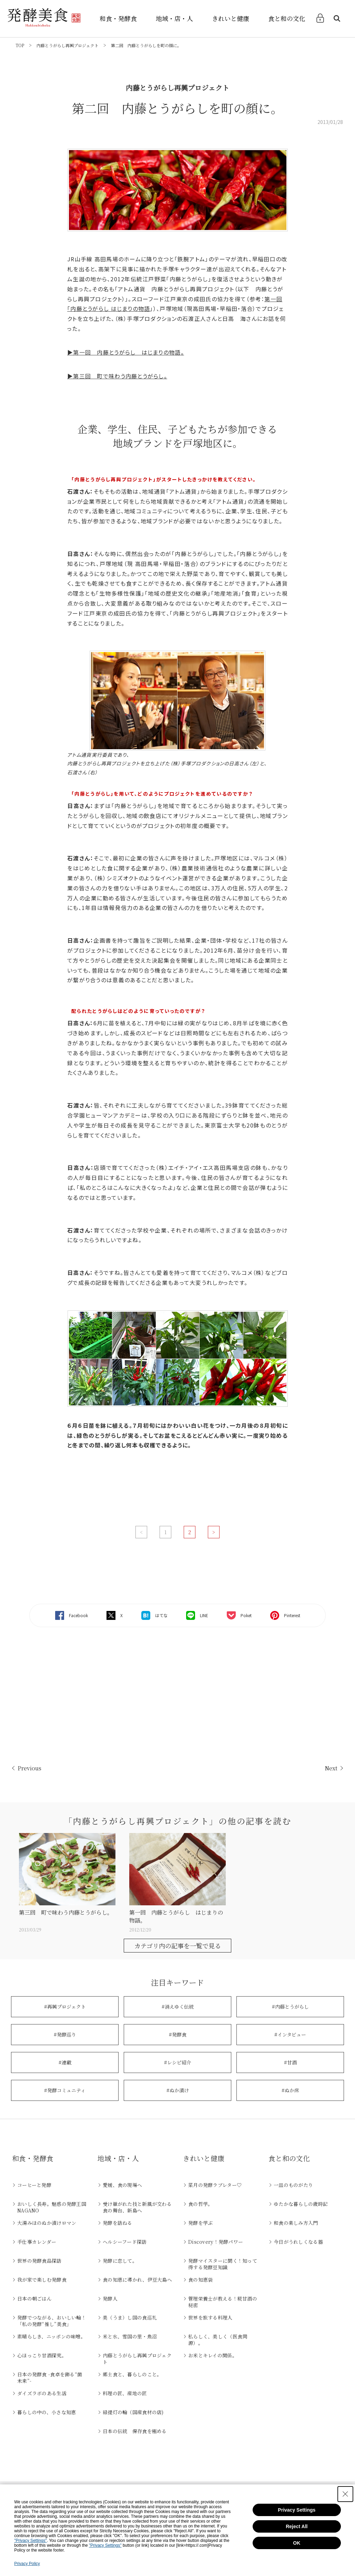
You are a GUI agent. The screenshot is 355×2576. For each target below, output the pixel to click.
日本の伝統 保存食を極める (135, 2431)
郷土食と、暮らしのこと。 (132, 2374)
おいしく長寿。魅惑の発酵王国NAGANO (51, 2207)
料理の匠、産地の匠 (125, 2393)
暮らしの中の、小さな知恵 (46, 2412)
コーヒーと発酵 (34, 2184)
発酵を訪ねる (117, 2222)
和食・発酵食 (118, 18)
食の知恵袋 (200, 2279)
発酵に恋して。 (120, 2260)
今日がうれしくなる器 (298, 2241)
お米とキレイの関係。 (212, 2355)
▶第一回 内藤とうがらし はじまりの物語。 (125, 352)
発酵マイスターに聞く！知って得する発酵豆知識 (222, 2264)
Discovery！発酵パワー (215, 2241)
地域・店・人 (174, 18)
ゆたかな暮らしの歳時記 (301, 2203)
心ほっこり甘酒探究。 (42, 2355)
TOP (20, 45)
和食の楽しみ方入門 (296, 2222)
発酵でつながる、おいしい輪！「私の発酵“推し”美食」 (51, 2321)
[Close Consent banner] (345, 2494)
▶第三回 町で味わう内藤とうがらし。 (117, 376)
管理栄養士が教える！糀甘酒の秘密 (222, 2302)
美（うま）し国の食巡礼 (130, 2317)
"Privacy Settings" (30, 2540)
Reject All (296, 2526)
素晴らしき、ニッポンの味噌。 (51, 2336)
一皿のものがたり (293, 2184)
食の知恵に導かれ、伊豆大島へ (137, 2279)
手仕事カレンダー (36, 2241)
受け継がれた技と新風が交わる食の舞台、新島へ (137, 2207)
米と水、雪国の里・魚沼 (130, 2336)
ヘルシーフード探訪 (125, 2241)
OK (296, 2543)
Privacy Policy (27, 2563)
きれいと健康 (230, 18)
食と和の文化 (286, 18)
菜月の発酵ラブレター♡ (215, 2184)
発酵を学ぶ (200, 2222)
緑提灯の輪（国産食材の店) (133, 2412)
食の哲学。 (200, 2203)
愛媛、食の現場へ (122, 2184)
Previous (29, 1768)
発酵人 (110, 2298)
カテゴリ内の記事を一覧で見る (177, 1945)
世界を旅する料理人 (210, 2317)
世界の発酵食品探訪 (39, 2260)
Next (331, 1768)
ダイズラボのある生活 (42, 2393)
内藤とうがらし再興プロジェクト (68, 45)
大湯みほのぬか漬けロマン (46, 2222)
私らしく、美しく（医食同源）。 (217, 2340)
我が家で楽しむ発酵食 (42, 2279)
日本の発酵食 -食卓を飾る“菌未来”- (49, 2378)
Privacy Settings (296, 2510)
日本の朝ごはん (34, 2298)
